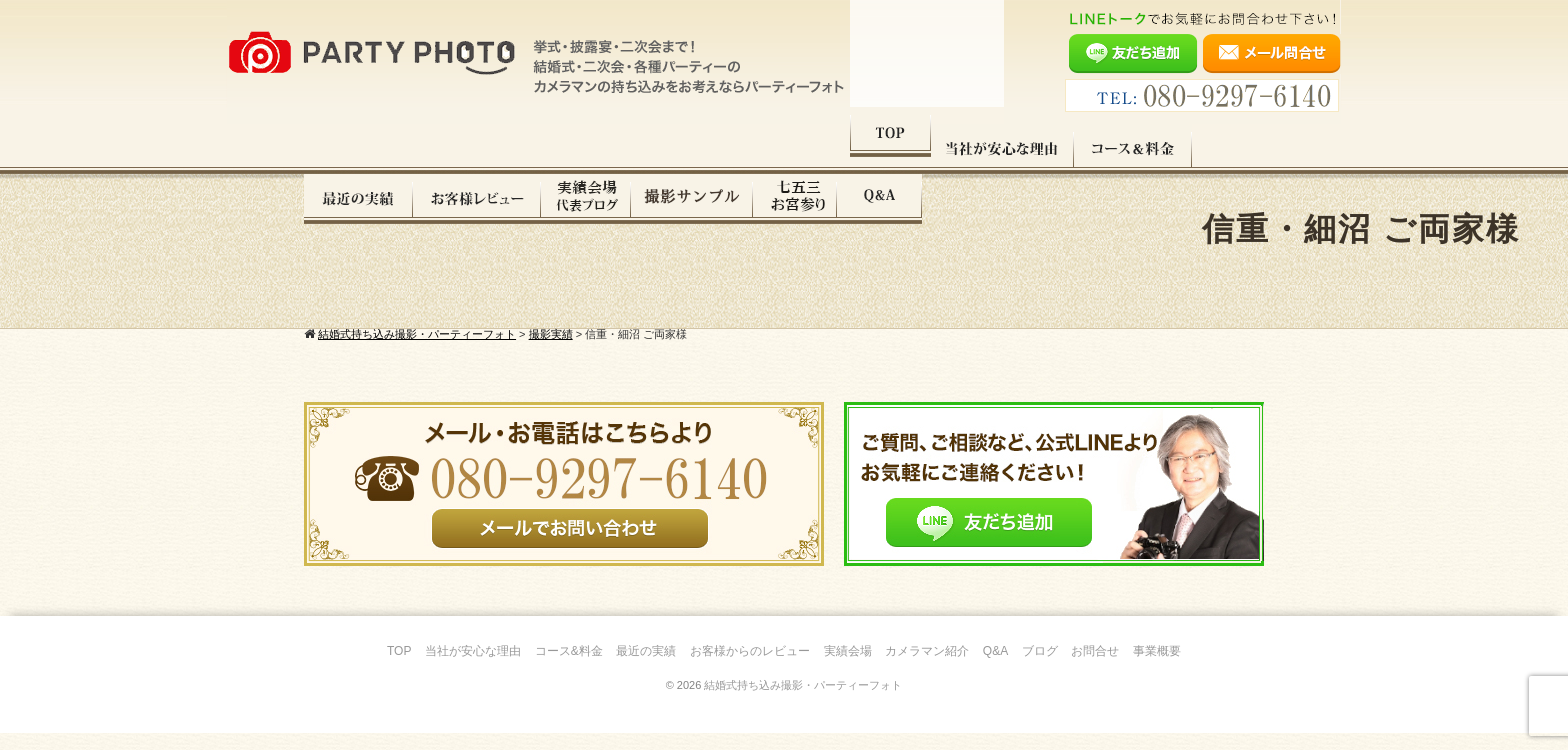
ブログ (1040, 668)
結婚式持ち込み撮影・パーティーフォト (803, 702)
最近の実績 (700, 149)
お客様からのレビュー (750, 668)
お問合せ (1095, 668)
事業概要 (1157, 668)
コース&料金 (569, 668)
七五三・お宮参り (1137, 149)
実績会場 (848, 668)
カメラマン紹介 (927, 668)
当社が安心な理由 (456, 149)
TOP (344, 149)
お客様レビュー (819, 149)
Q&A (1221, 149)
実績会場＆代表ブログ (928, 149)
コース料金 (587, 149)
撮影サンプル (1034, 149)
